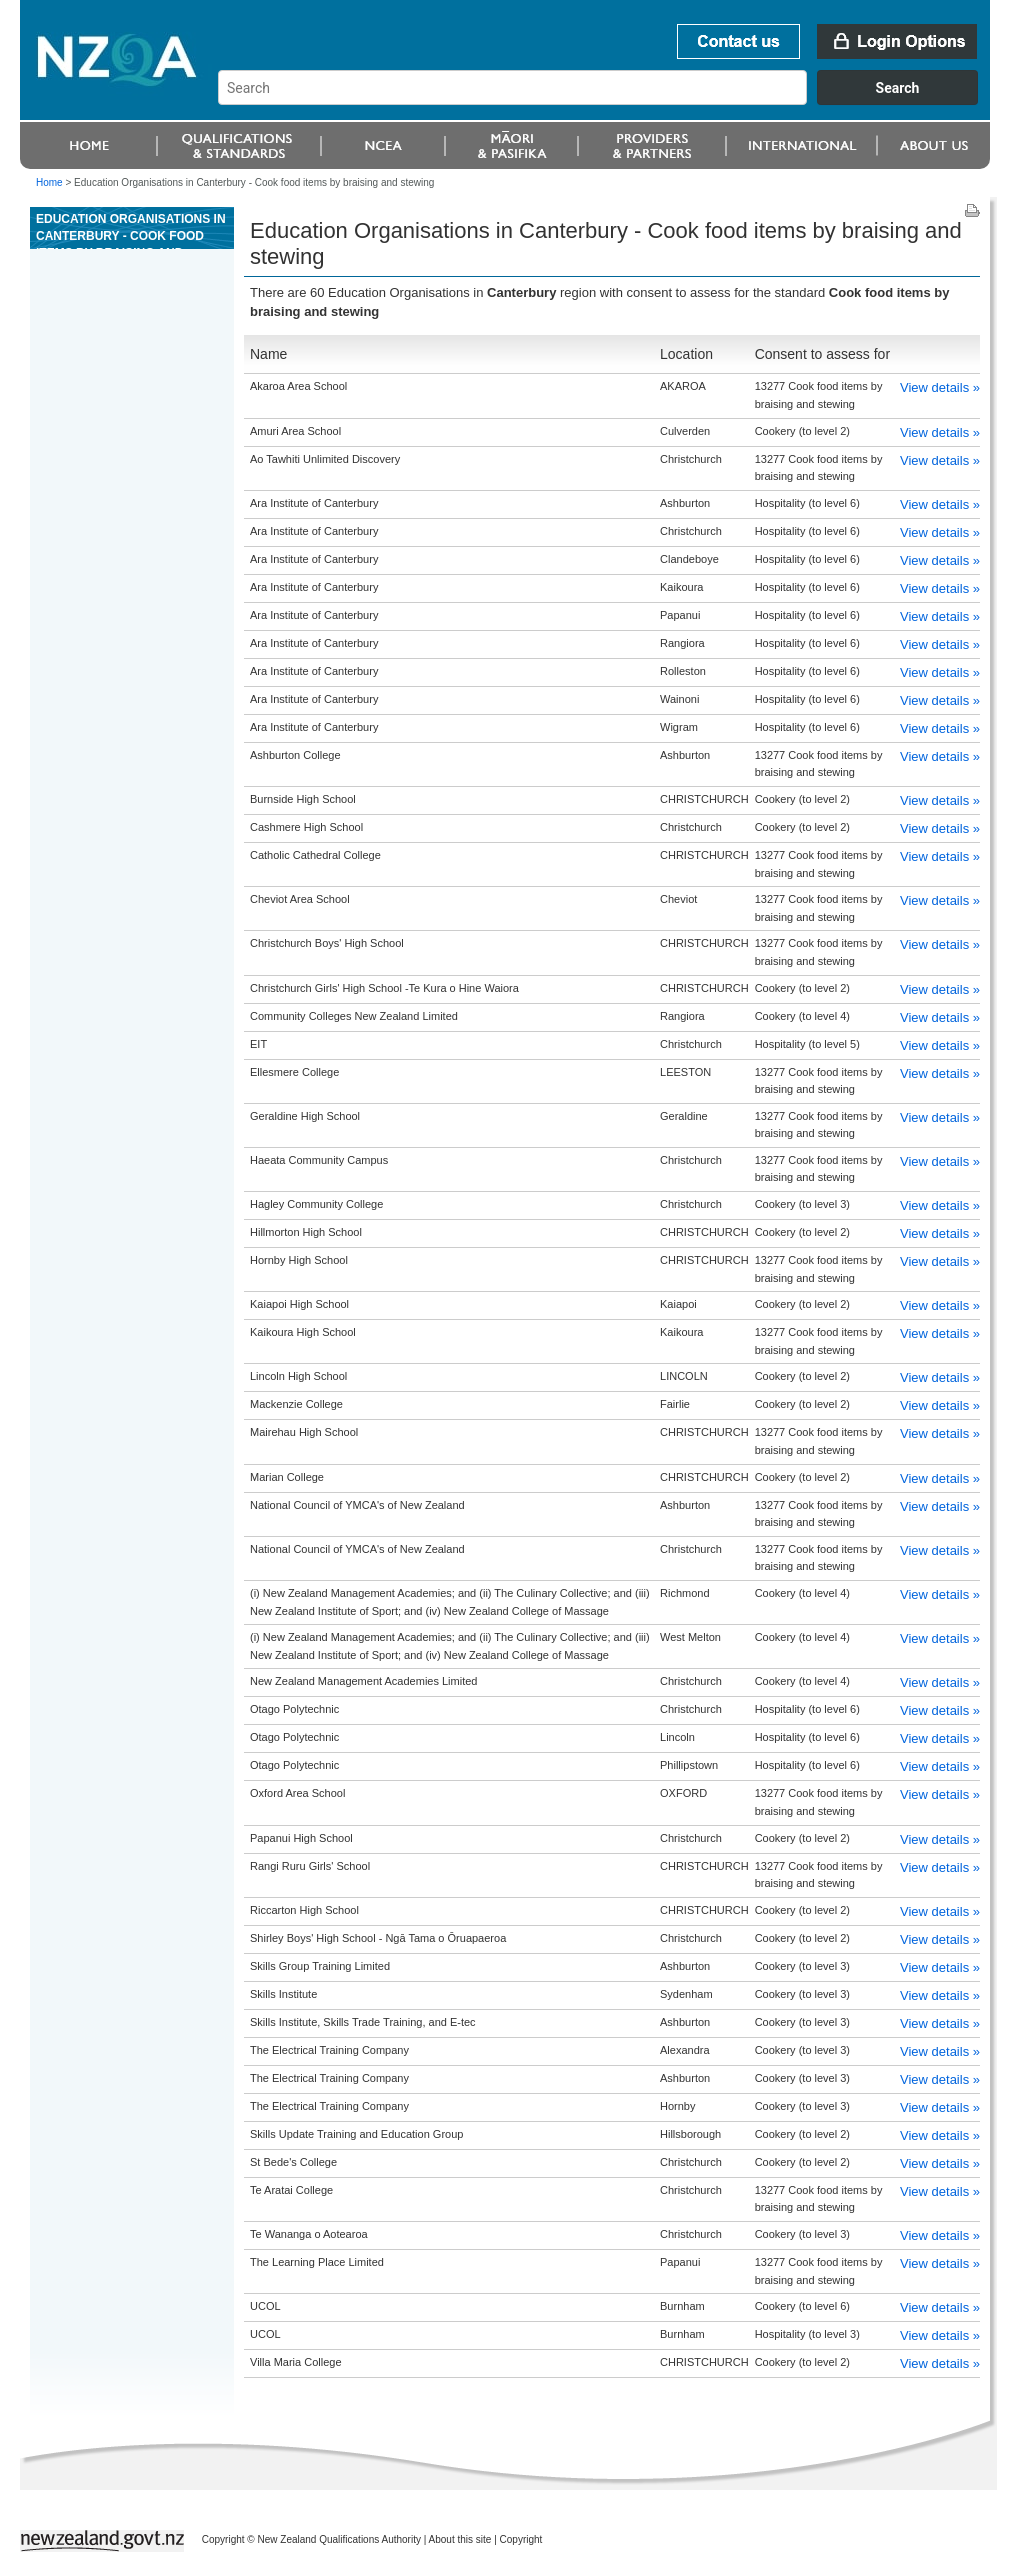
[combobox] (607, 100)
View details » (940, 387)
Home (49, 182)
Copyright (521, 2539)
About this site (460, 2539)
